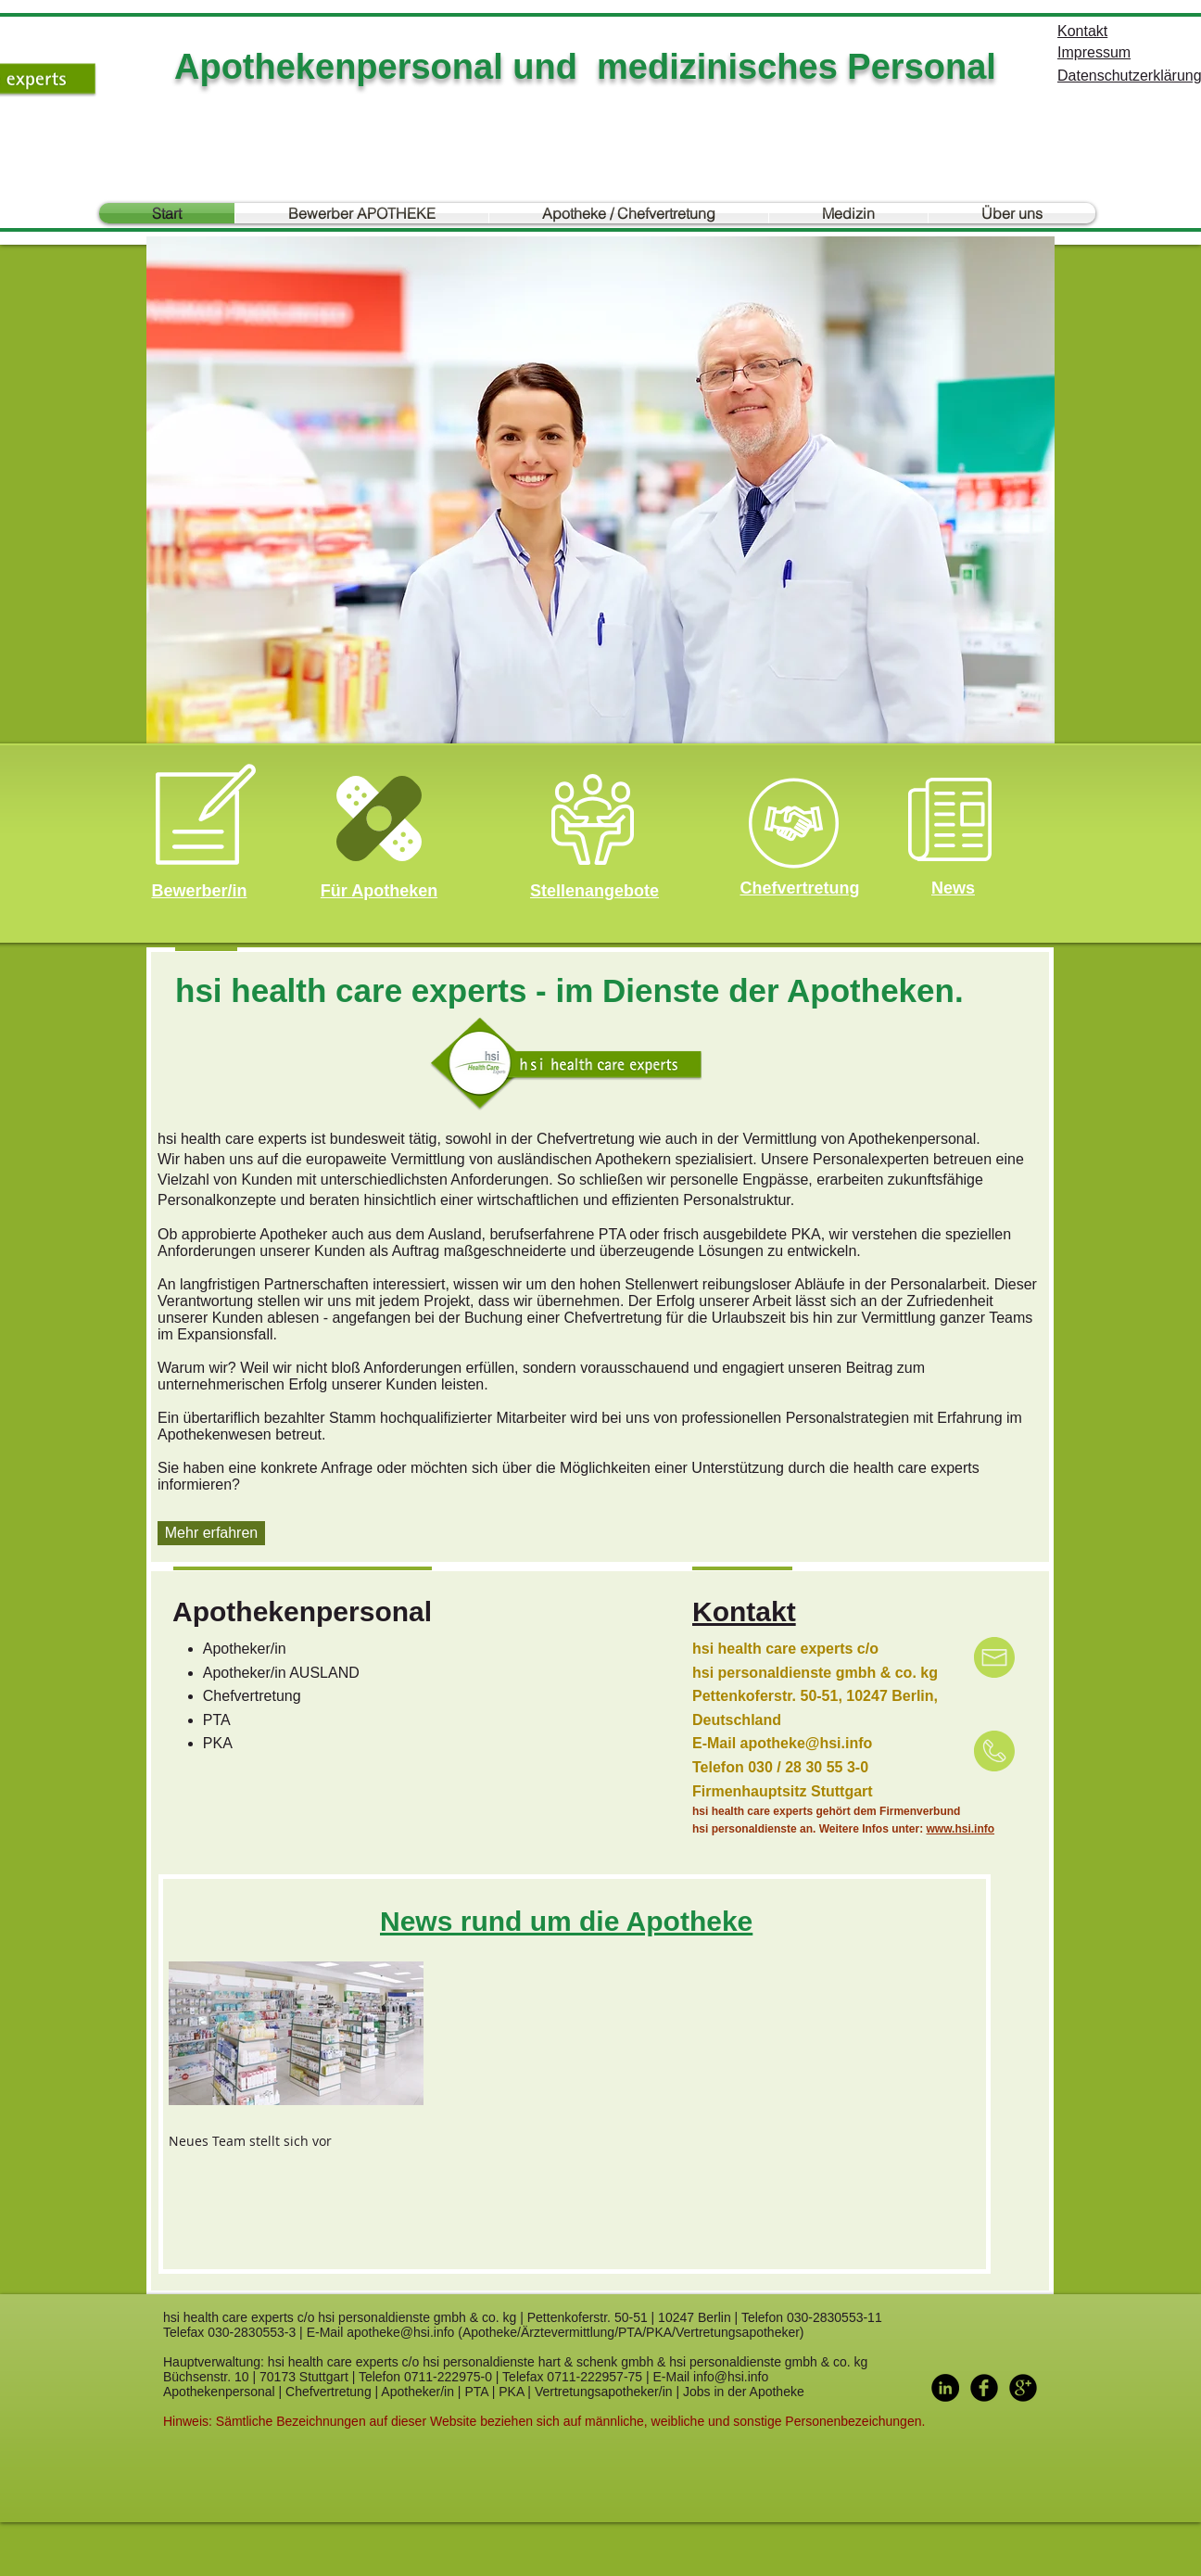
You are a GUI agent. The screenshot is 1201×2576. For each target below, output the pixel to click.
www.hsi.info (961, 1828)
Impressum (1094, 52)
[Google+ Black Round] (1023, 2388)
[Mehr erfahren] (211, 1533)
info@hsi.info (730, 2376)
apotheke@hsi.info (806, 1743)
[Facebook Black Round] (984, 2388)
